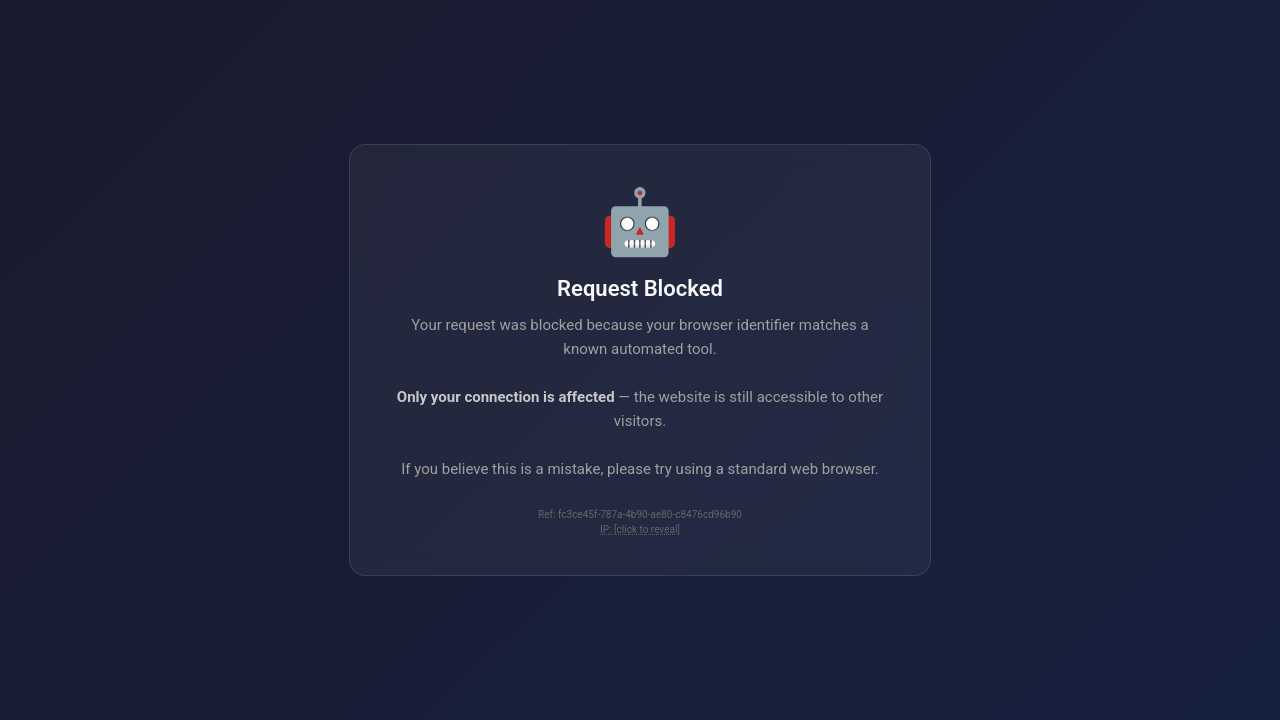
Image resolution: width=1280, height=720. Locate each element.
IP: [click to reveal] (640, 529)
